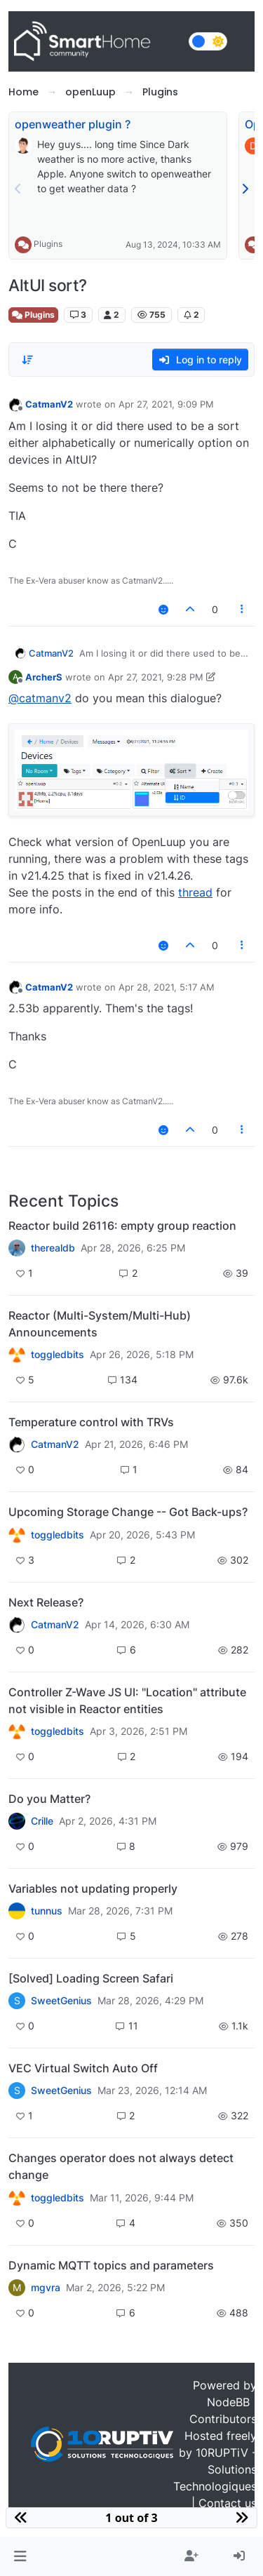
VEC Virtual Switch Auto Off (83, 2068)
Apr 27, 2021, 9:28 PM (155, 677)
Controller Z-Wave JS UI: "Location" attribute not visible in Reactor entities (127, 1700)
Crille (42, 1821)
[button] (20, 2556)
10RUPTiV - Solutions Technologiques (215, 2469)
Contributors (223, 2419)
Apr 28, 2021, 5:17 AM (167, 987)
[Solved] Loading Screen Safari (90, 1978)
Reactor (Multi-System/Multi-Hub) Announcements (99, 1323)
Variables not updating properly (92, 1888)
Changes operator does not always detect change (121, 2166)
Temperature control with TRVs (91, 1422)
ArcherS (43, 677)
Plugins (48, 244)
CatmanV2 (49, 404)
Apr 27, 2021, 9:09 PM (166, 404)
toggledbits (57, 1355)
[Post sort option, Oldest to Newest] (27, 359)
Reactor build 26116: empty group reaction (122, 1226)
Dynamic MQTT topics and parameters (111, 2265)
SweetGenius (61, 2001)
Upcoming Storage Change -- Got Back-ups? (128, 1512)
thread (195, 892)
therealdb (53, 1248)
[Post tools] (242, 609)
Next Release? (45, 1602)
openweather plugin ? (72, 124)
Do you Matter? (49, 1799)
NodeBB (228, 2402)
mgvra (45, 2288)
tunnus (46, 1911)
